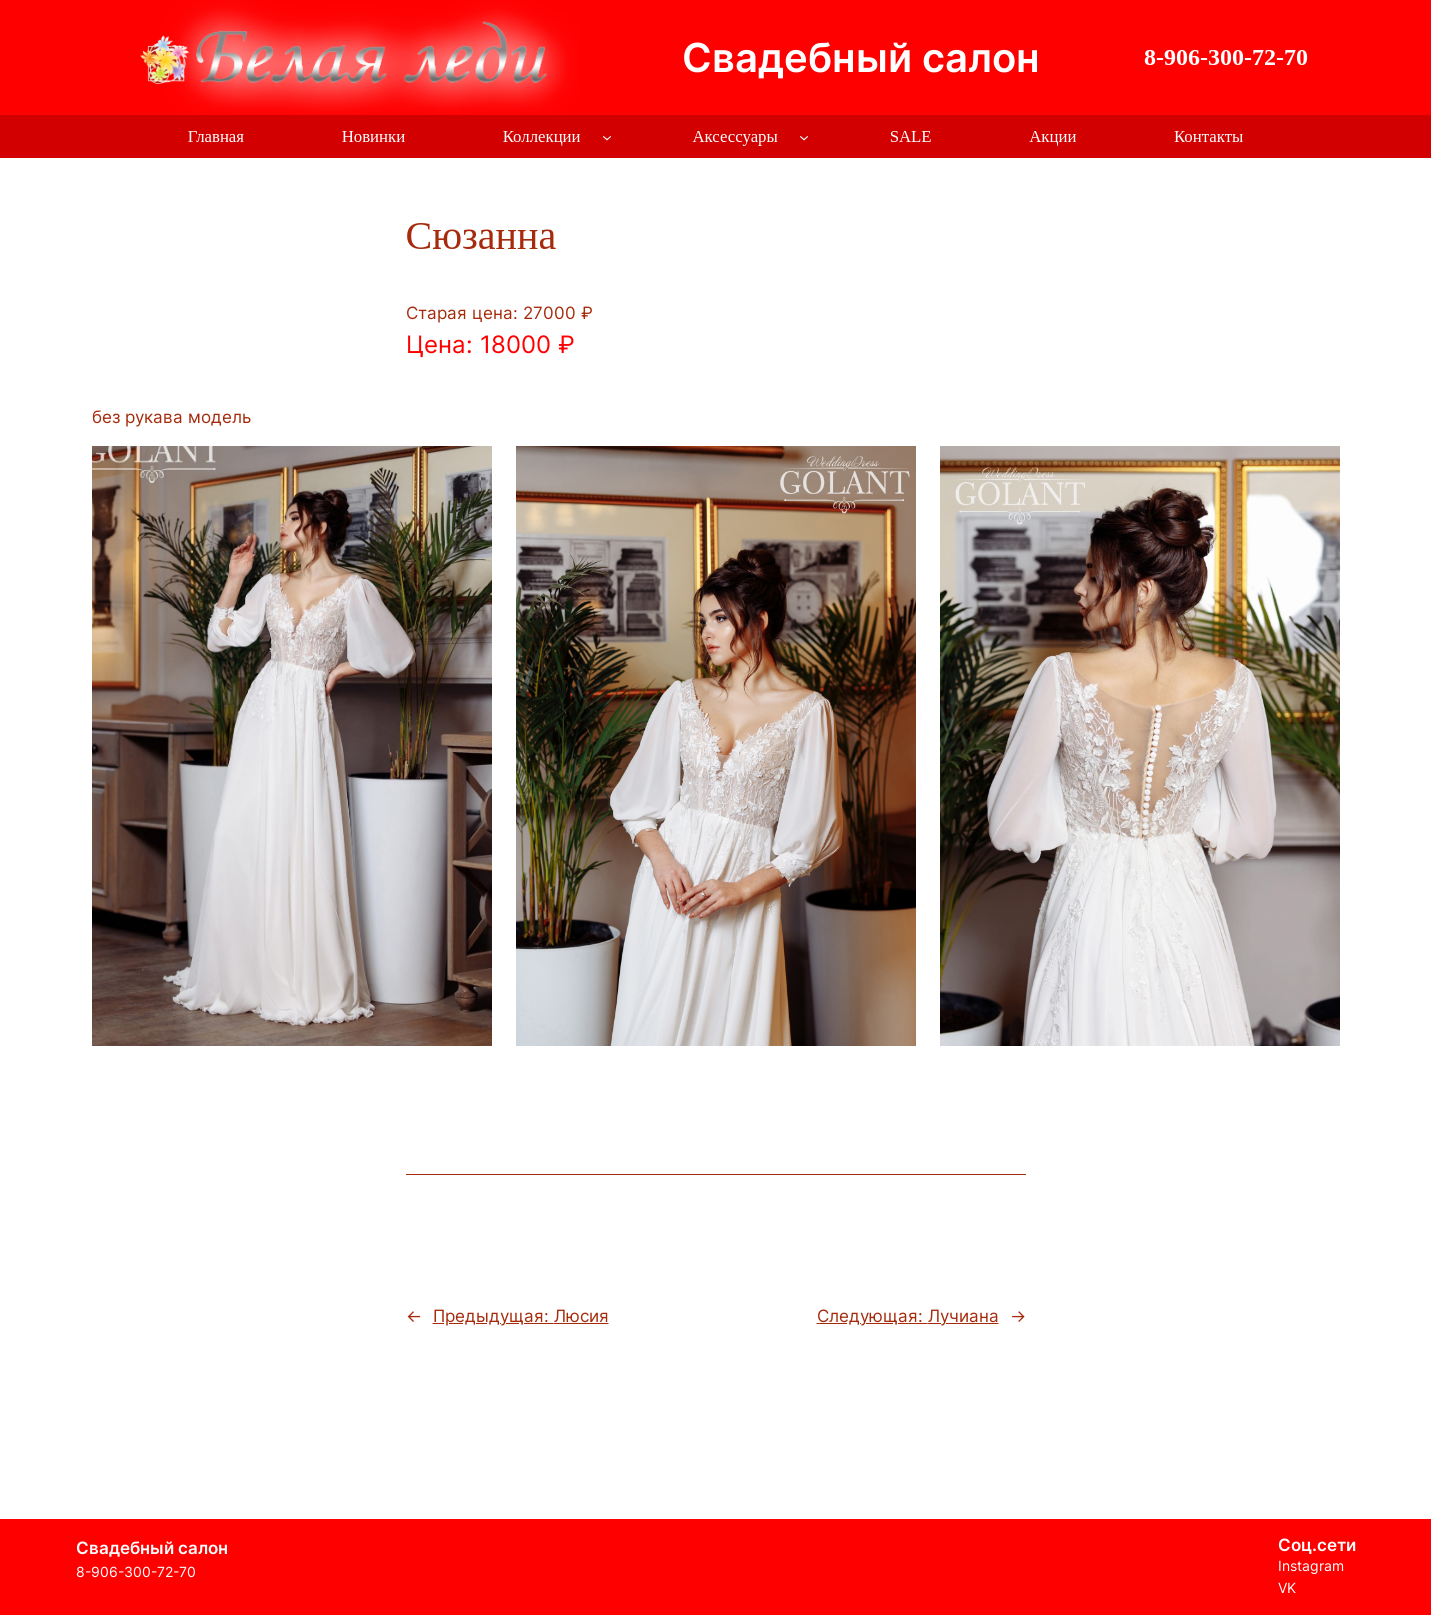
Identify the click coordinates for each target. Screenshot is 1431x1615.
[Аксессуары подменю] (804, 137)
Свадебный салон (861, 57)
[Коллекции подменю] (607, 137)
